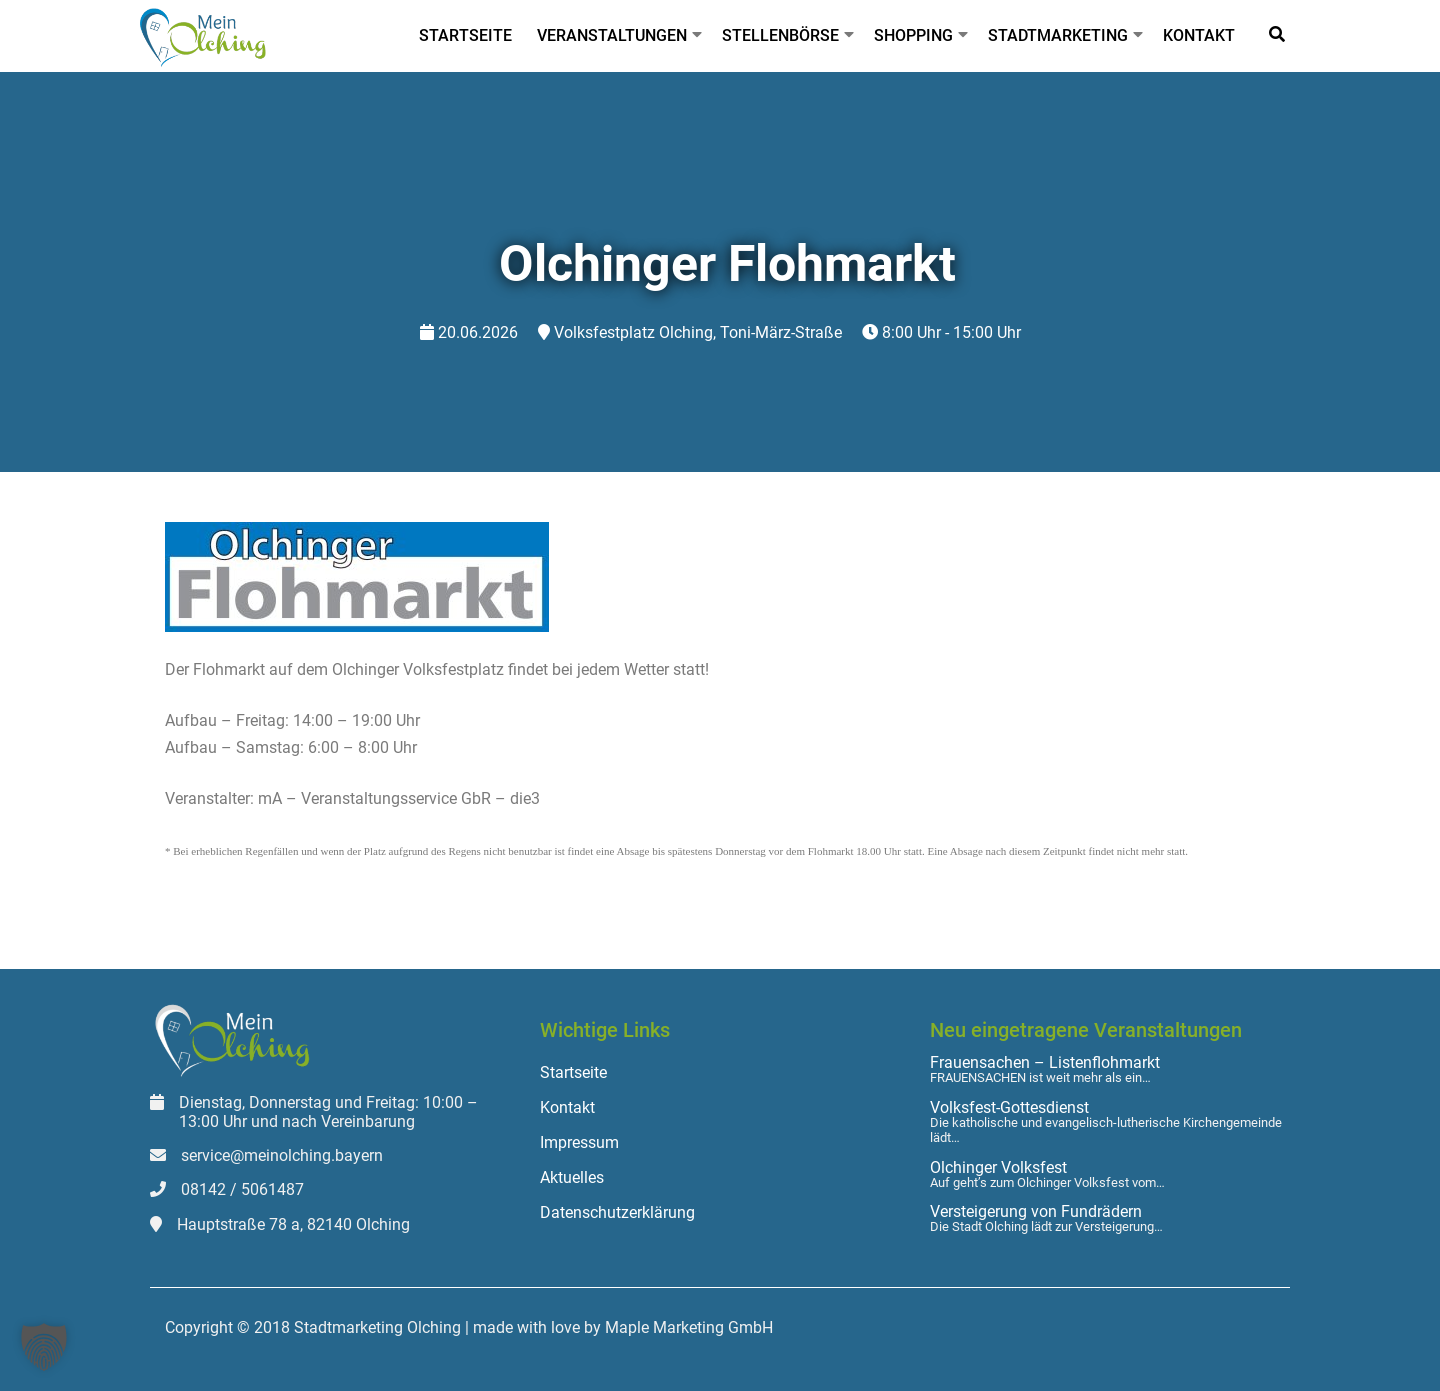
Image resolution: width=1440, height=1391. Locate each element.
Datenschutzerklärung (617, 1212)
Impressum (579, 1142)
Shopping (913, 35)
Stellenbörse (780, 35)
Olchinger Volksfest (998, 1168)
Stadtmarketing (1058, 35)
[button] (44, 1347)
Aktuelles (572, 1177)
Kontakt (1199, 35)
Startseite (465, 35)
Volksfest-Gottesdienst (1009, 1108)
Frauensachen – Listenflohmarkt (1045, 1063)
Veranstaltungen (612, 35)
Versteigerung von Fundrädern (1036, 1212)
